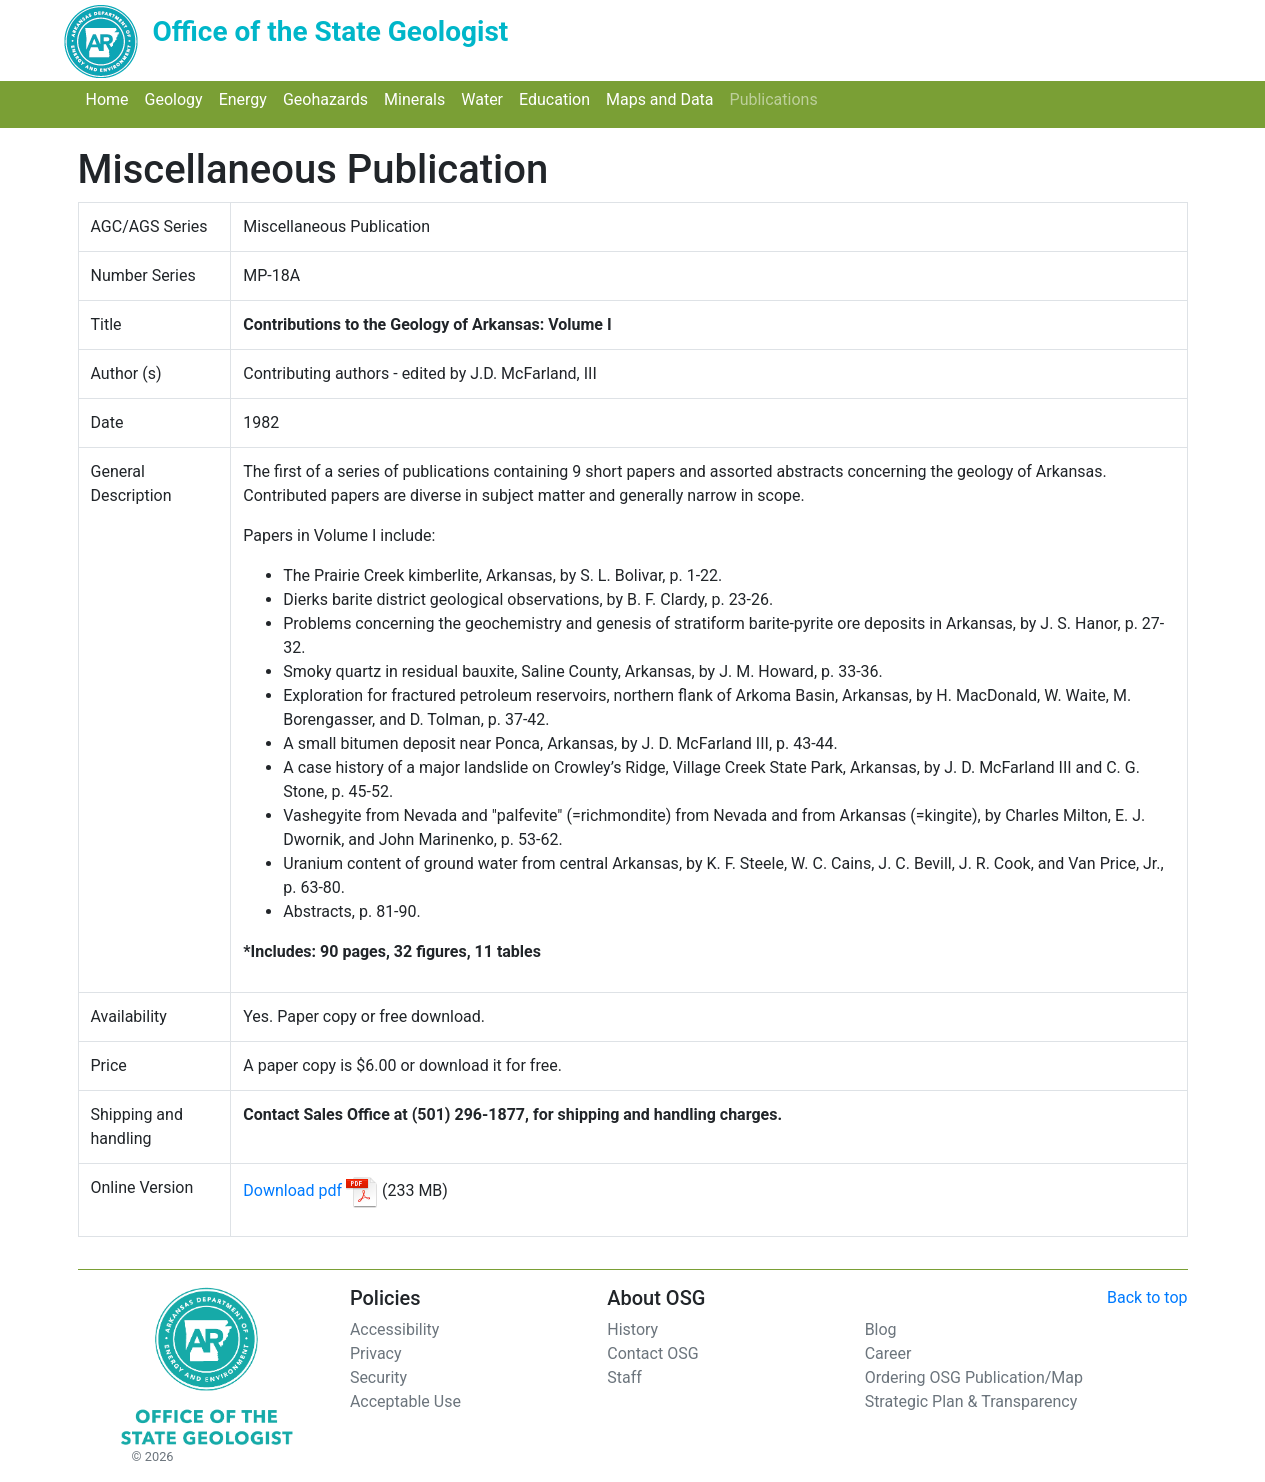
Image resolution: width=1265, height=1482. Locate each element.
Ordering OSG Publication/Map (974, 1377)
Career (888, 1353)
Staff (624, 1377)
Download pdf (292, 1190)
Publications (778, 98)
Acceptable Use (405, 1401)
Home (111, 98)
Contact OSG (652, 1353)
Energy (247, 98)
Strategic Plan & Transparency (971, 1401)
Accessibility (395, 1329)
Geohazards (329, 98)
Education (558, 98)
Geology (178, 98)
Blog (881, 1329)
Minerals (418, 98)
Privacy (376, 1353)
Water (486, 98)
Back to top (1147, 1297)
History (632, 1329)
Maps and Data (664, 98)
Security (378, 1377)
